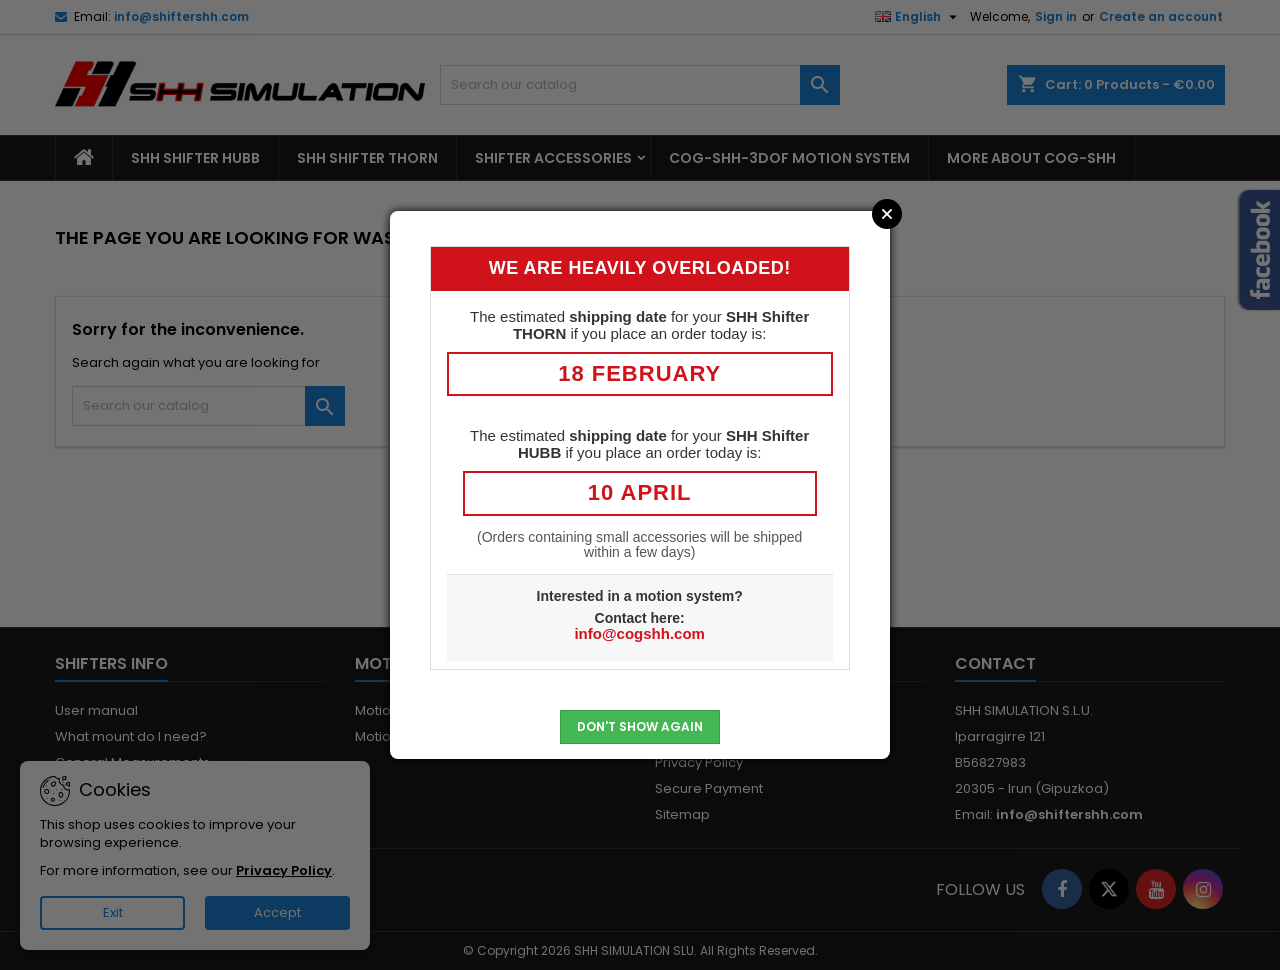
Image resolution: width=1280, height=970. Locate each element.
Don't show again (640, 726)
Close (887, 214)
